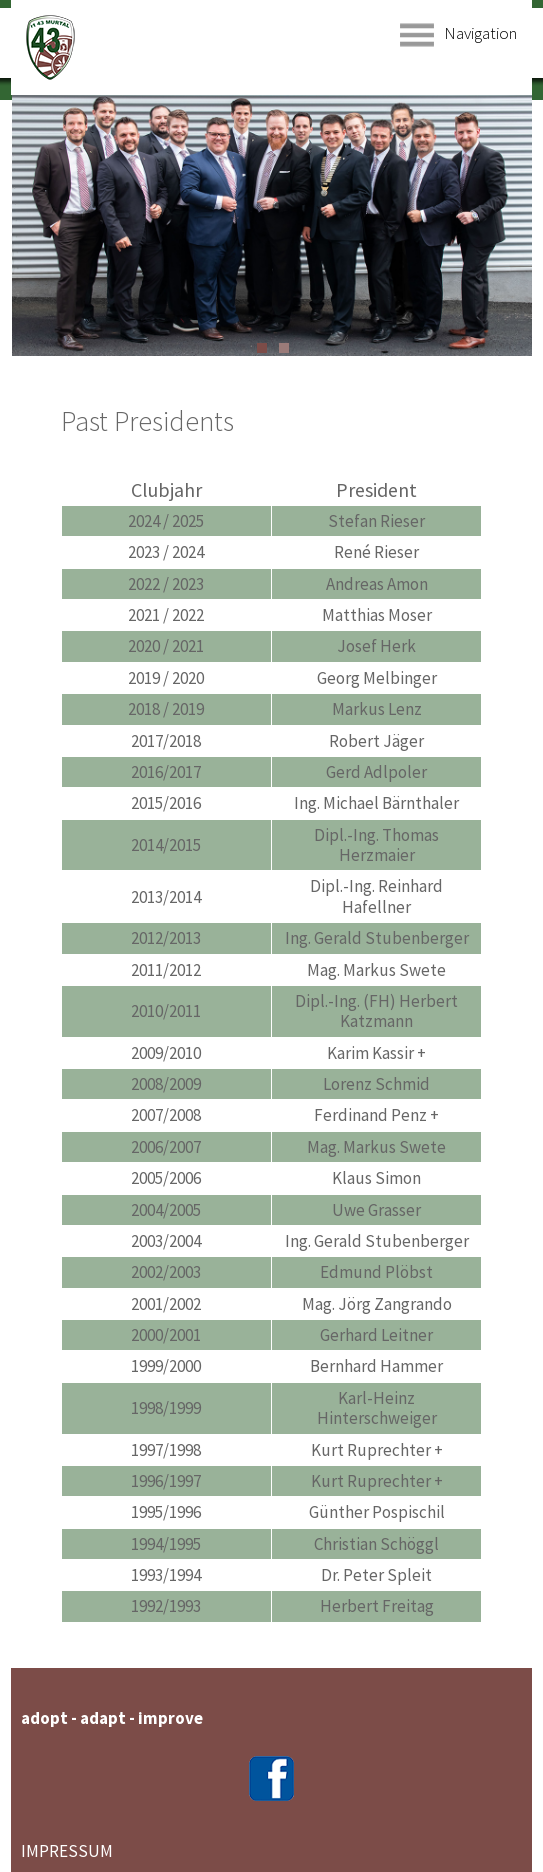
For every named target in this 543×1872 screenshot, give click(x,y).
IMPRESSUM (67, 1851)
